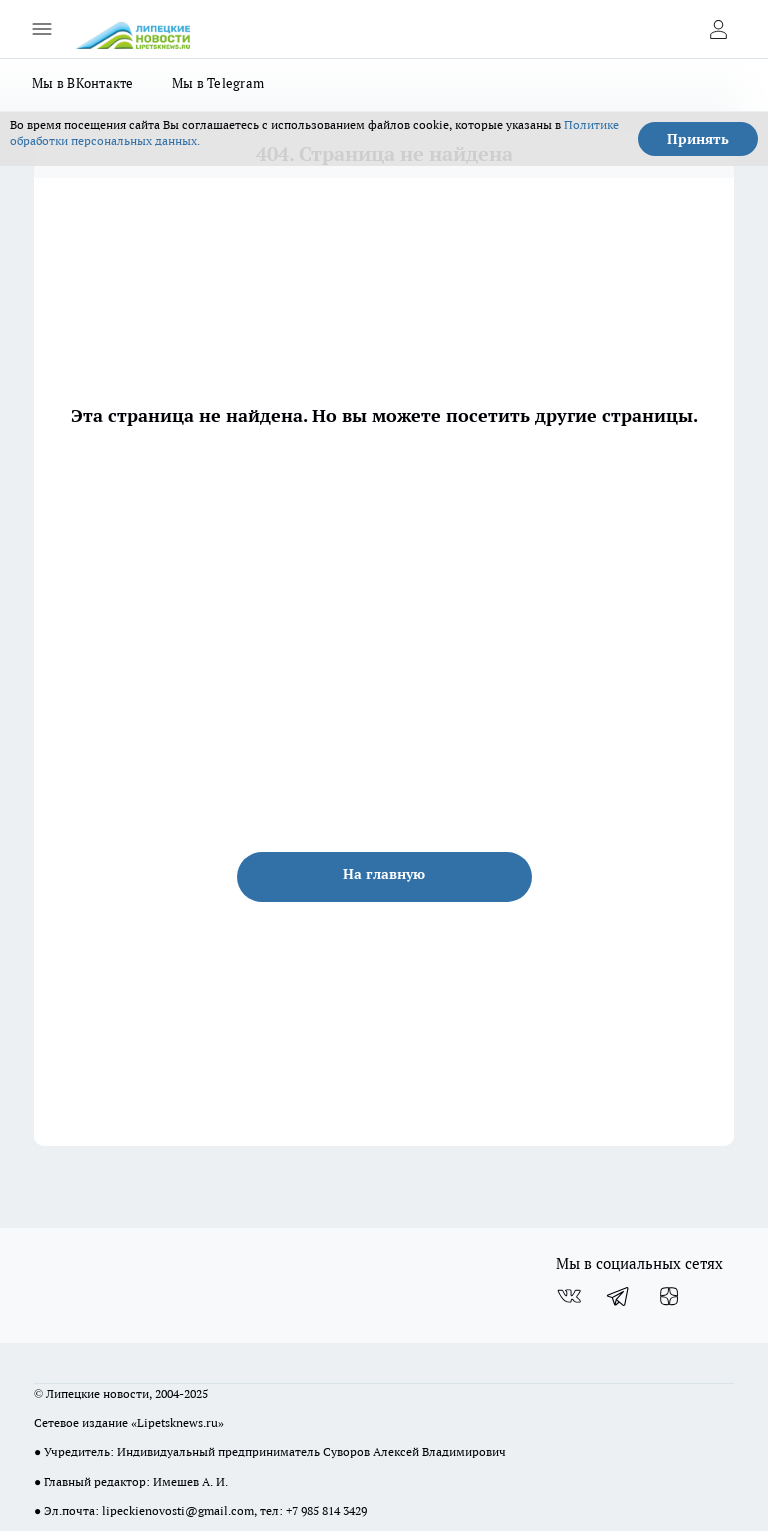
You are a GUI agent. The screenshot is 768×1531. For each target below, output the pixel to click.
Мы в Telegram (218, 83)
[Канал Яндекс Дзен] (669, 1296)
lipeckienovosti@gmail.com (178, 1510)
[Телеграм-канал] (619, 1296)
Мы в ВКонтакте (83, 83)
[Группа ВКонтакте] (569, 1296)
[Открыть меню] (42, 29)
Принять (698, 139)
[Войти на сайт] (718, 29)
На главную (384, 874)
